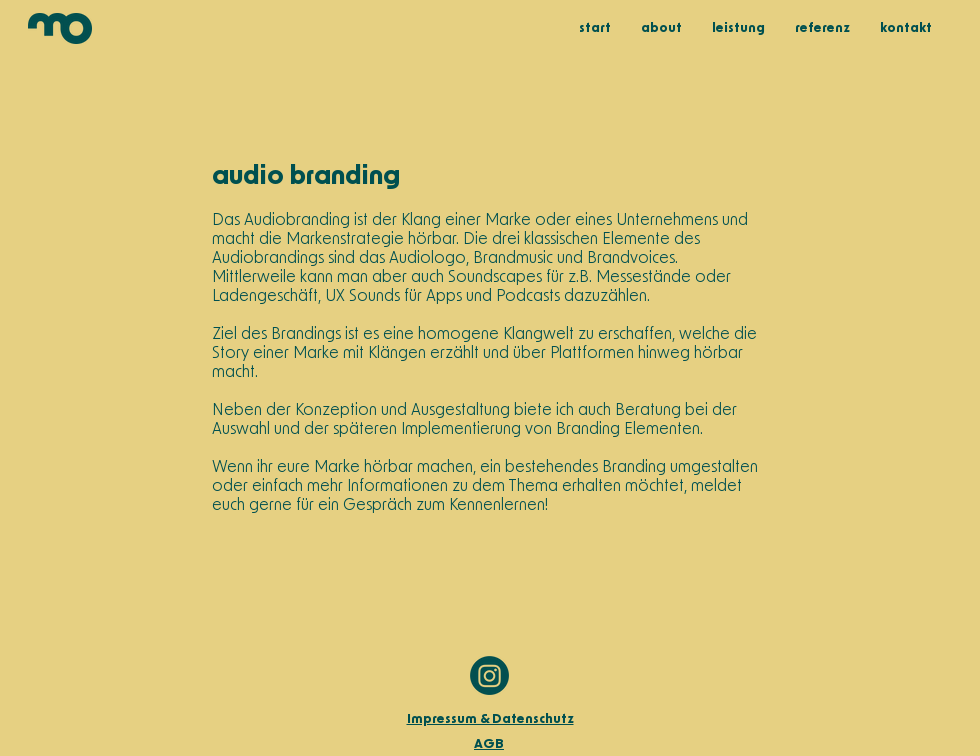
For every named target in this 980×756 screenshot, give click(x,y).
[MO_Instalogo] (489, 675)
